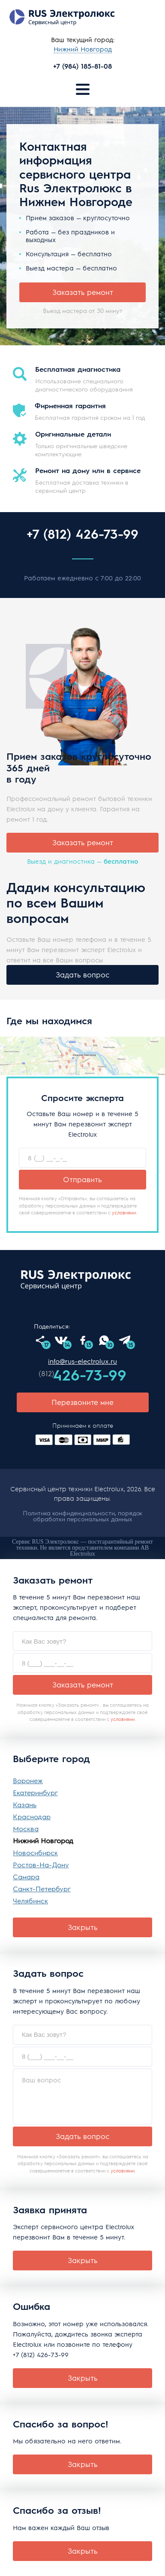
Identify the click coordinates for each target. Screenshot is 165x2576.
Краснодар (32, 1816)
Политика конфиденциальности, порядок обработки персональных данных (82, 1516)
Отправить (82, 1179)
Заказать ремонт (82, 292)
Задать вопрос (82, 974)
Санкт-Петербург (42, 1888)
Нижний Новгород (43, 1840)
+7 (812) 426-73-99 (82, 533)
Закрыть (83, 1927)
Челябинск (30, 1900)
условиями (123, 1719)
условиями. (124, 1212)
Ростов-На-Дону (41, 1864)
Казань (24, 1804)
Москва (26, 1828)
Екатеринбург (35, 1792)
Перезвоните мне (82, 1402)
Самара (26, 1876)
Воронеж (28, 1780)
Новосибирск (35, 1852)
